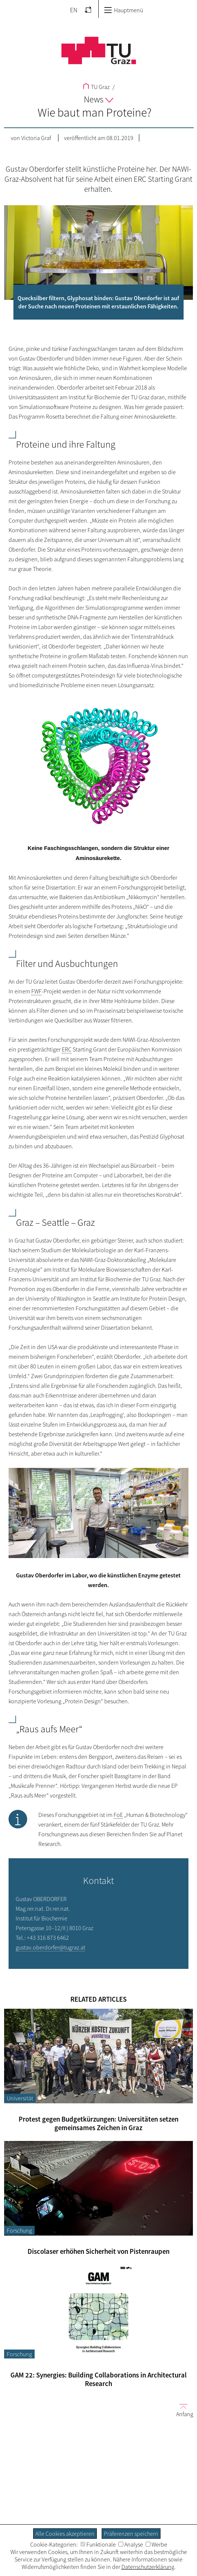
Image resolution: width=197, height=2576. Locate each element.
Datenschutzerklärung (147, 2566)
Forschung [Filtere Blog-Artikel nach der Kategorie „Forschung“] (19, 2230)
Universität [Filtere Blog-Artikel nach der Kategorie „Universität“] (20, 2098)
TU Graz (96, 87)
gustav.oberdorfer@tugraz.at (50, 1947)
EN (73, 10)
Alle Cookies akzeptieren (65, 2533)
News (98, 99)
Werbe (156, 2544)
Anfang (181, 2410)
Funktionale (98, 2544)
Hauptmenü (123, 10)
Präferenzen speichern (131, 2533)
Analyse (130, 2544)
